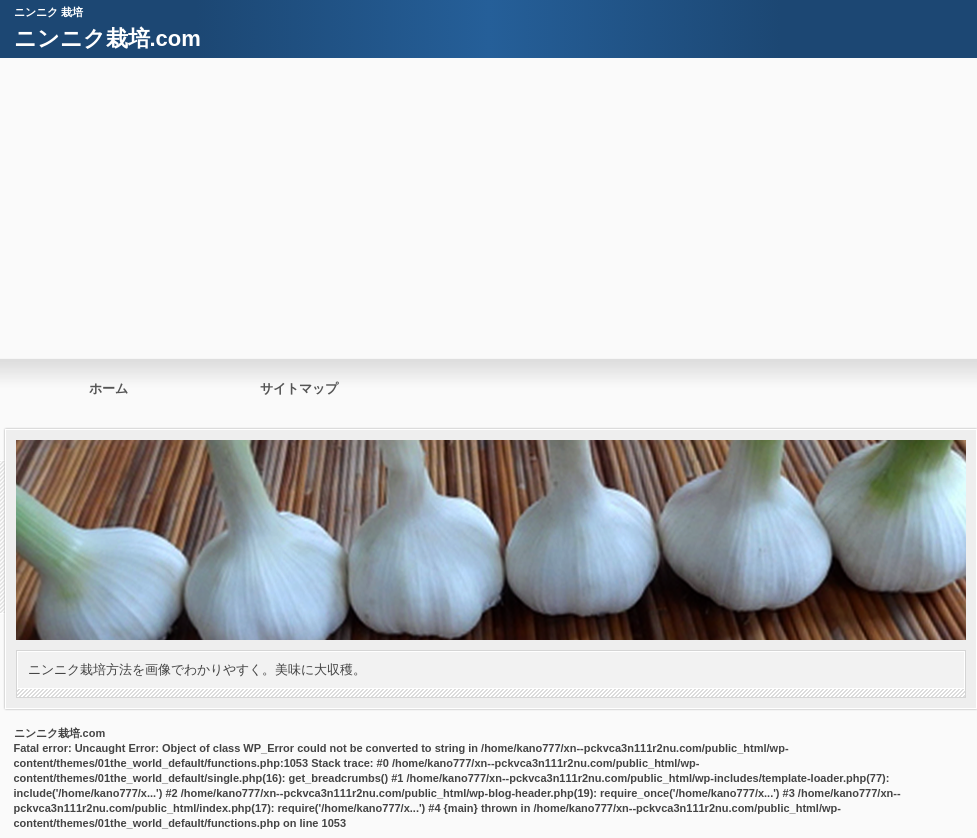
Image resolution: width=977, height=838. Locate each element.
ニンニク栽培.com (107, 38)
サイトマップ (299, 388)
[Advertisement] (489, 208)
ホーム (108, 388)
